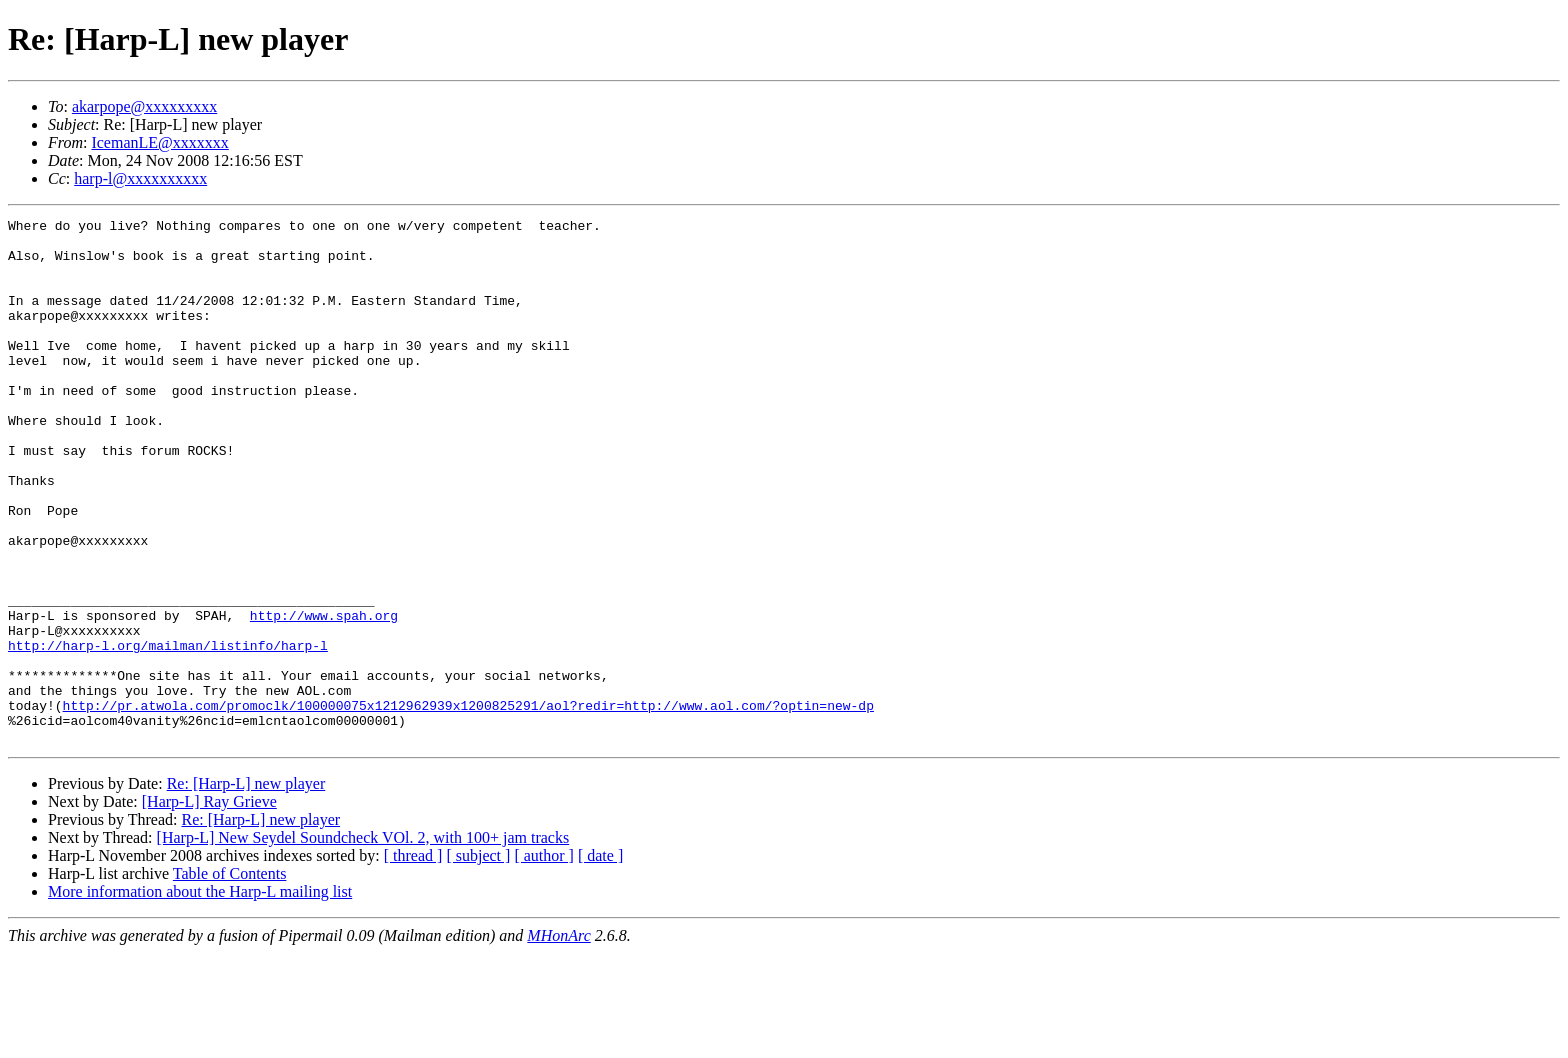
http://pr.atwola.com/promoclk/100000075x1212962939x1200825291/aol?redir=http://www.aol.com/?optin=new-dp (468, 804)
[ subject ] (478, 960)
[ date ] (600, 960)
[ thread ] (413, 960)
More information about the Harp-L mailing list (200, 996)
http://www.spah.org (324, 696)
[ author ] (544, 960)
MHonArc (558, 1040)
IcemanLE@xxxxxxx (159, 142)
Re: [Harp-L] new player (246, 888)
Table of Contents (230, 978)
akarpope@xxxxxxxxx (144, 106)
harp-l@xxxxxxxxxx (140, 178)
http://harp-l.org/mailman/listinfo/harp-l (168, 732)
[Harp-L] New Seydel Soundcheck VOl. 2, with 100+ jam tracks (363, 942)
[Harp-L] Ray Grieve (209, 906)
